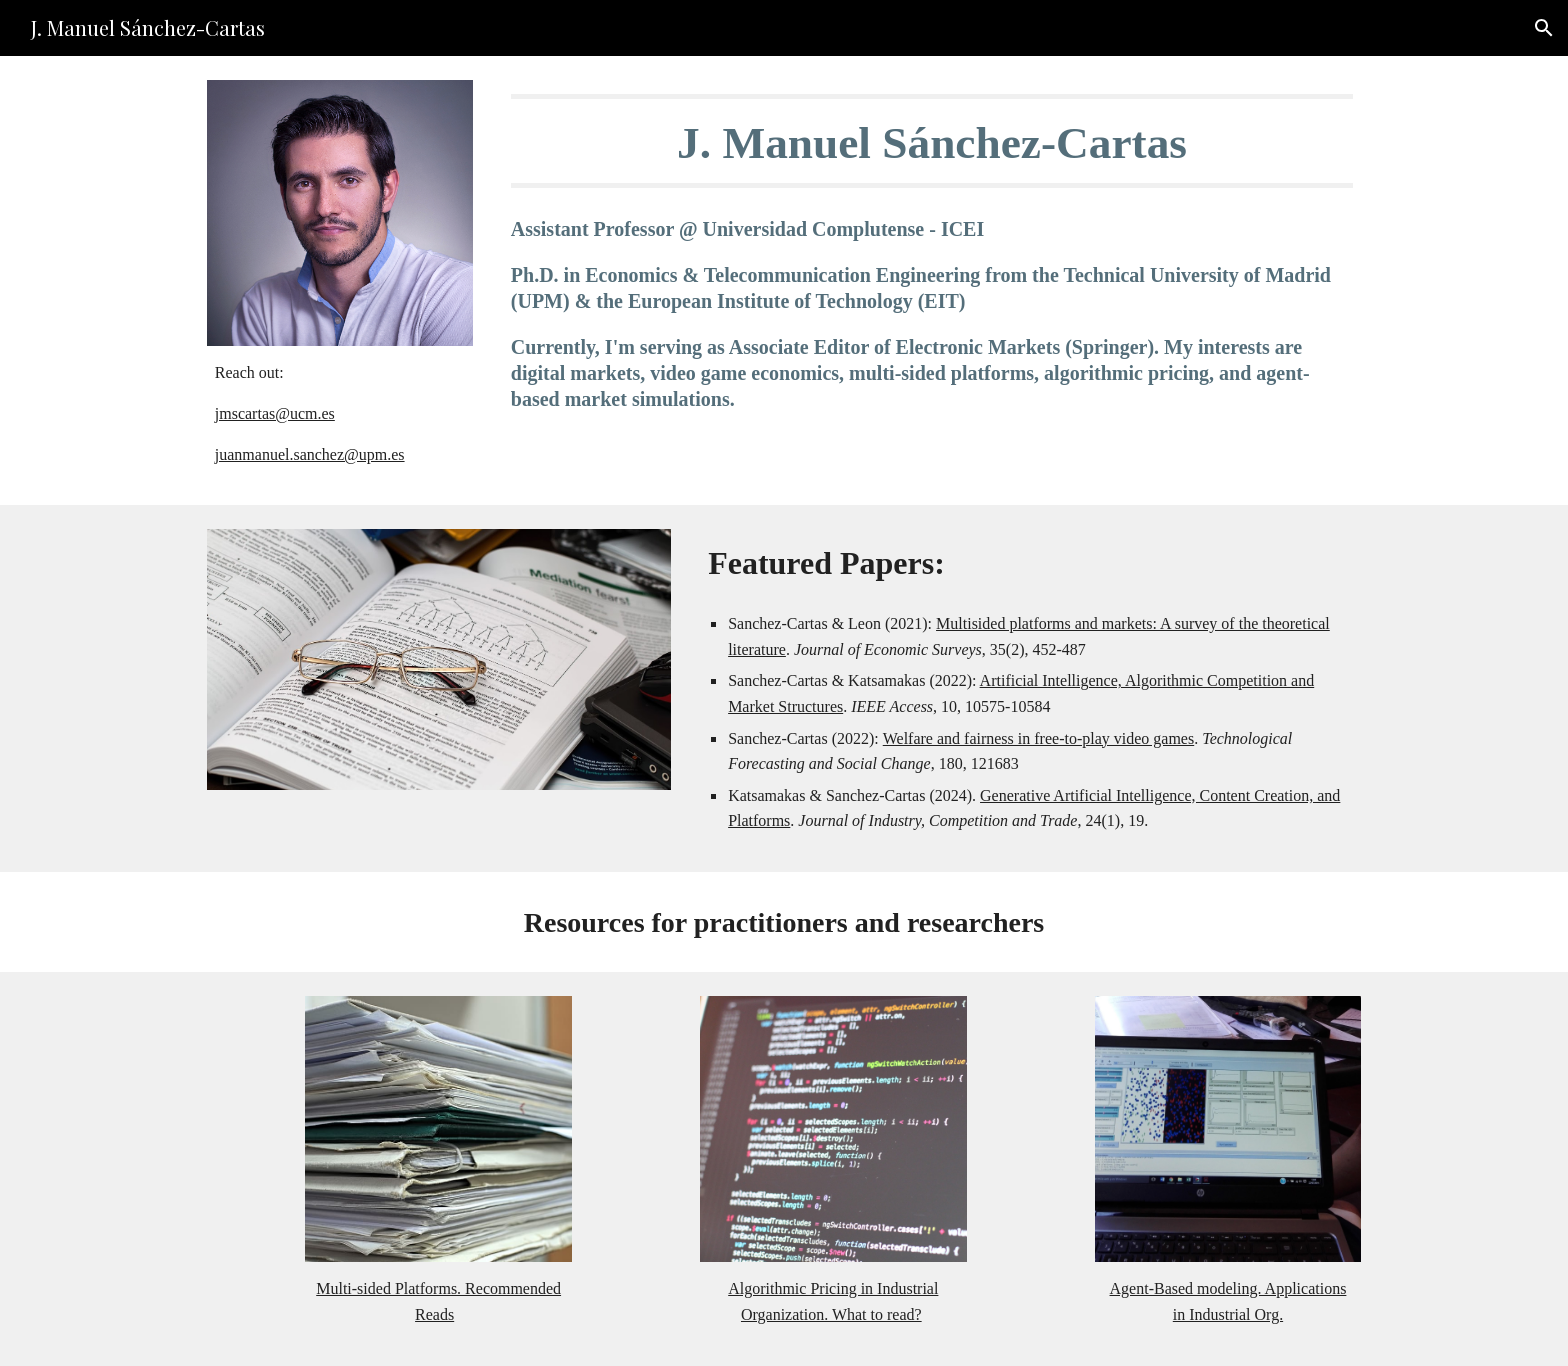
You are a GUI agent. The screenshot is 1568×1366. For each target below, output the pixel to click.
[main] (340, 413)
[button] (1544, 28)
